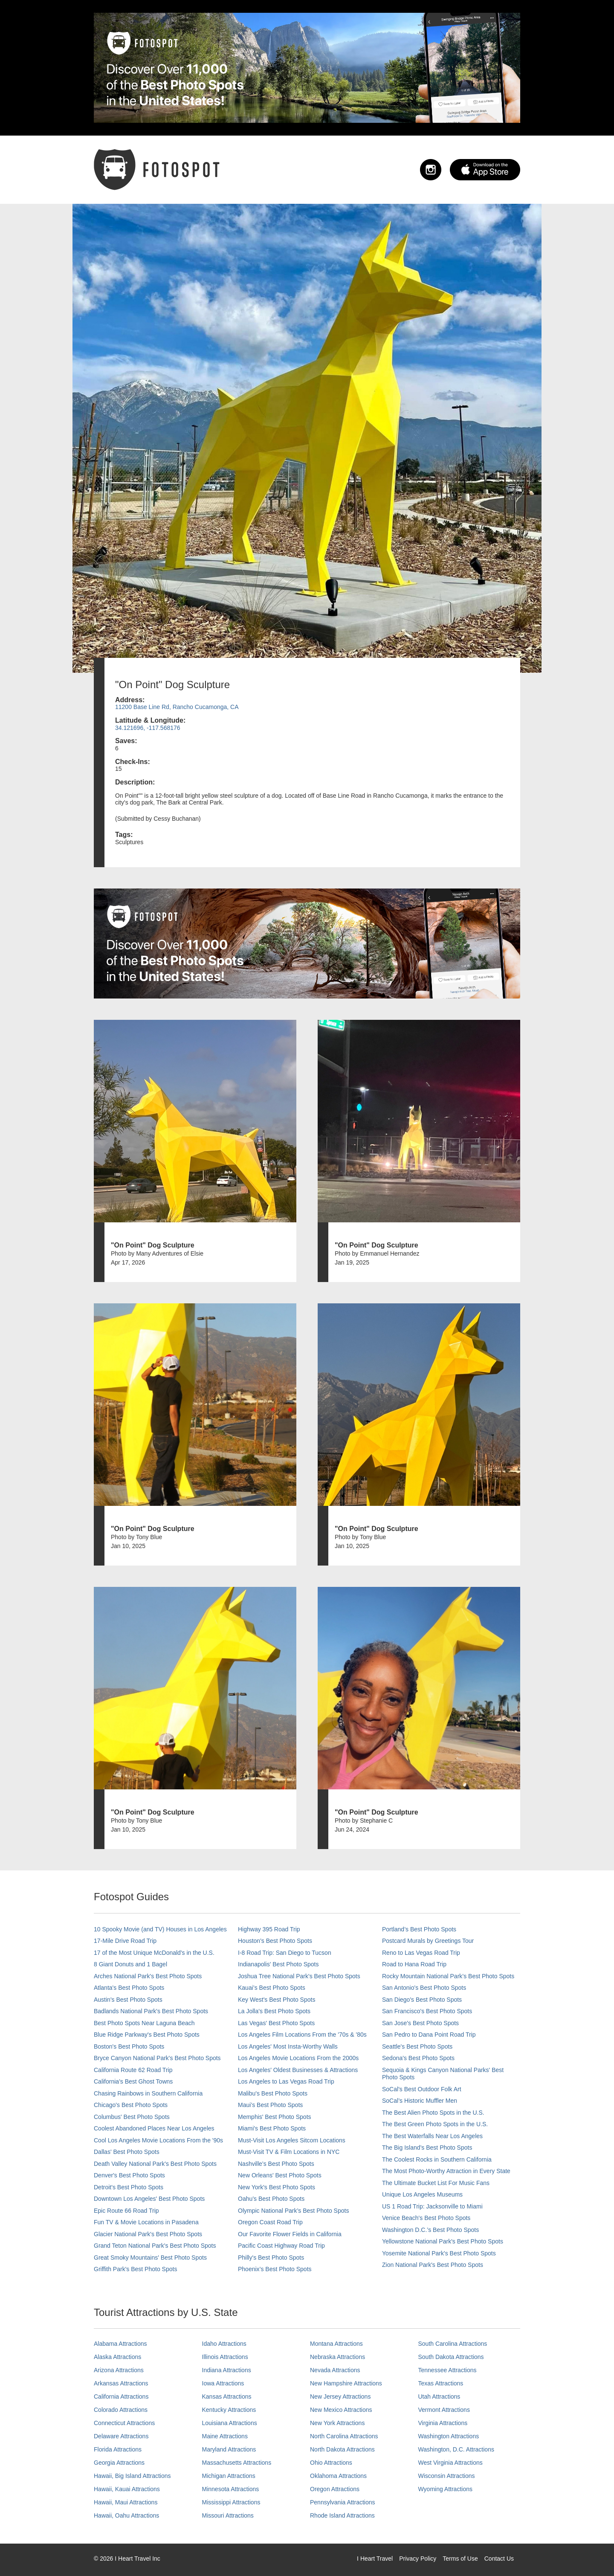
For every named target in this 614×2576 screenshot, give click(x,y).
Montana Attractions (336, 2343)
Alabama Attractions (120, 2343)
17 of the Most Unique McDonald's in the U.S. (154, 1952)
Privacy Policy (417, 2558)
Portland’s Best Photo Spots (419, 1929)
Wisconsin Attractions (446, 2475)
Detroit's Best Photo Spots (128, 2187)
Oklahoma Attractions (338, 2475)
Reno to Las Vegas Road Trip (421, 1952)
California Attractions (121, 2396)
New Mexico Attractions (341, 2409)
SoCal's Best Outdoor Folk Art (421, 2089)
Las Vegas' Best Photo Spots (276, 2023)
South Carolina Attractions (452, 2343)
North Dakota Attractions (342, 2449)
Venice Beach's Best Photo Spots (426, 2217)
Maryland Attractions (229, 2449)
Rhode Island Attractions (342, 2515)
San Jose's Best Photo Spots (420, 2023)
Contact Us (499, 2558)
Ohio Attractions (331, 2462)
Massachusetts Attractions (237, 2462)
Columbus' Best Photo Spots (132, 2116)
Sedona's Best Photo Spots (418, 2058)
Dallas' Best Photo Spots (126, 2151)
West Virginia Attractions (450, 2462)
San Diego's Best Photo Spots (422, 1999)
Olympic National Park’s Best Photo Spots (293, 2210)
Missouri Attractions (228, 2515)
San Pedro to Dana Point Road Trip (428, 2034)
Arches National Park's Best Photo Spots (148, 1976)
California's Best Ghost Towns (133, 2081)
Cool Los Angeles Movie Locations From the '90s (158, 2140)
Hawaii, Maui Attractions (125, 2502)
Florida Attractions (118, 2449)
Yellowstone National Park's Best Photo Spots (442, 2241)
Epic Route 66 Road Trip (126, 2210)
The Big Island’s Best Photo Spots (427, 2147)
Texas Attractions (440, 2383)
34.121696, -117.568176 (147, 727)
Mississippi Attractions (231, 2502)
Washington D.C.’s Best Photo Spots (430, 2229)
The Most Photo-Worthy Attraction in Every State (446, 2171)
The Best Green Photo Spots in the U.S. (435, 2124)
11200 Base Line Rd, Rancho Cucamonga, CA (177, 706)
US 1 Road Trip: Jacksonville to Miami (432, 2206)
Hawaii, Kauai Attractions (127, 2489)
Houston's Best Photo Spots (275, 1940)
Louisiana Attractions (229, 2423)
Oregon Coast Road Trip (270, 2222)
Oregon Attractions (334, 2489)
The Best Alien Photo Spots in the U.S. (433, 2112)
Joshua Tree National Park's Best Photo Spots (299, 1976)
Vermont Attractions (444, 2409)
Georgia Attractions (119, 2462)
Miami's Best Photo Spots (272, 2128)
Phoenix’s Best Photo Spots (275, 2269)
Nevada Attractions (335, 2370)
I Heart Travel (375, 2558)
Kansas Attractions (227, 2396)
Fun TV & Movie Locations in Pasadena (146, 2222)
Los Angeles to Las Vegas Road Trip (286, 2081)
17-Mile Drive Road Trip (125, 1940)
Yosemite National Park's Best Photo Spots (439, 2253)
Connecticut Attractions (124, 2423)
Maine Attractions (225, 2436)
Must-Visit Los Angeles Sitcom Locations (291, 2140)
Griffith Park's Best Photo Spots (135, 2269)
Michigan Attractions (228, 2475)
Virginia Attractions (443, 2423)
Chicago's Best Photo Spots (131, 2104)
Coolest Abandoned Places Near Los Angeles (154, 2128)
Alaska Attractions (117, 2356)
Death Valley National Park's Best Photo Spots (155, 2163)
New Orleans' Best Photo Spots (279, 2175)
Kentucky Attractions (229, 2409)
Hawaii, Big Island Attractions (132, 2475)
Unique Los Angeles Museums (422, 2194)
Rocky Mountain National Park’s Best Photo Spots (448, 1976)
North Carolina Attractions (344, 2436)
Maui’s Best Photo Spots (270, 2104)
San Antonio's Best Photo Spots (424, 1987)
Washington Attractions (448, 2436)
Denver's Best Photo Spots (129, 2175)
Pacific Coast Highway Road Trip (281, 2245)
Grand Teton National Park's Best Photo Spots (155, 2245)
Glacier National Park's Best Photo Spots (148, 2234)
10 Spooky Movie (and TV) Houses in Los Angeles (160, 1929)
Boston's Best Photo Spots (129, 2046)
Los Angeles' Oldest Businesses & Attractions (298, 2070)
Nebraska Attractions (337, 2356)
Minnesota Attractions (230, 2489)
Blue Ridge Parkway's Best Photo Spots (147, 2034)
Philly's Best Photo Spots (271, 2257)
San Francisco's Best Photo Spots (427, 2011)
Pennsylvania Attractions (342, 2502)
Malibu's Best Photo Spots (272, 2093)
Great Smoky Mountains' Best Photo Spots (150, 2257)
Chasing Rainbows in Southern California (148, 2093)
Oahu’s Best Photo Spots (271, 2198)
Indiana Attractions (226, 2370)
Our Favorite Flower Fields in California (290, 2234)
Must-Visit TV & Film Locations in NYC (288, 2151)
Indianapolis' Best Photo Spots (278, 1964)
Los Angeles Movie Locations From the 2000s (298, 2058)
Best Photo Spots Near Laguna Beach (144, 2023)
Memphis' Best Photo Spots (274, 2116)
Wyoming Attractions (445, 2489)
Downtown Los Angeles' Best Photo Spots (149, 2198)
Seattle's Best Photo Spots (417, 2046)
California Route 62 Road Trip (133, 2070)
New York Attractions (337, 2423)
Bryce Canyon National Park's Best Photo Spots (157, 2058)
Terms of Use (460, 2558)
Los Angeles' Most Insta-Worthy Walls (288, 2046)
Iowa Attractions (223, 2383)
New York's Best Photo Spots (276, 2187)
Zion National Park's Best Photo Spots (432, 2264)
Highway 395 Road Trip (269, 1929)
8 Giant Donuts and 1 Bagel (130, 1964)
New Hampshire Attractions (346, 2383)
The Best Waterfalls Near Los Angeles (432, 2136)
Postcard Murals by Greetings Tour (428, 1940)
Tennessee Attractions (447, 2370)
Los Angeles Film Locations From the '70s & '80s (302, 2034)
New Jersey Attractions (340, 2396)
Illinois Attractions (225, 2356)
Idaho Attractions (224, 2343)
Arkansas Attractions (121, 2383)
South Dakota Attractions (451, 2356)
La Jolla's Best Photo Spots (274, 2011)
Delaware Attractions (121, 2436)
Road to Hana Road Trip (414, 1964)
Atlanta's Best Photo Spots (129, 1987)
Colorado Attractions (121, 2409)
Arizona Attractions (119, 2370)
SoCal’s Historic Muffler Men (419, 2100)
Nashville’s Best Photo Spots (276, 2163)
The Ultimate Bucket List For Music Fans (435, 2182)
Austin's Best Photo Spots (128, 1999)
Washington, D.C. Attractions (456, 2449)
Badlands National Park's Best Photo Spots (151, 2011)
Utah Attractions (439, 2396)
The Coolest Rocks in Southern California (437, 2159)
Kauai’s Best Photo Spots (271, 1987)
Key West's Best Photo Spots (276, 1999)
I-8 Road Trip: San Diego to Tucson (284, 1952)
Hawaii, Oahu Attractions (126, 2515)
